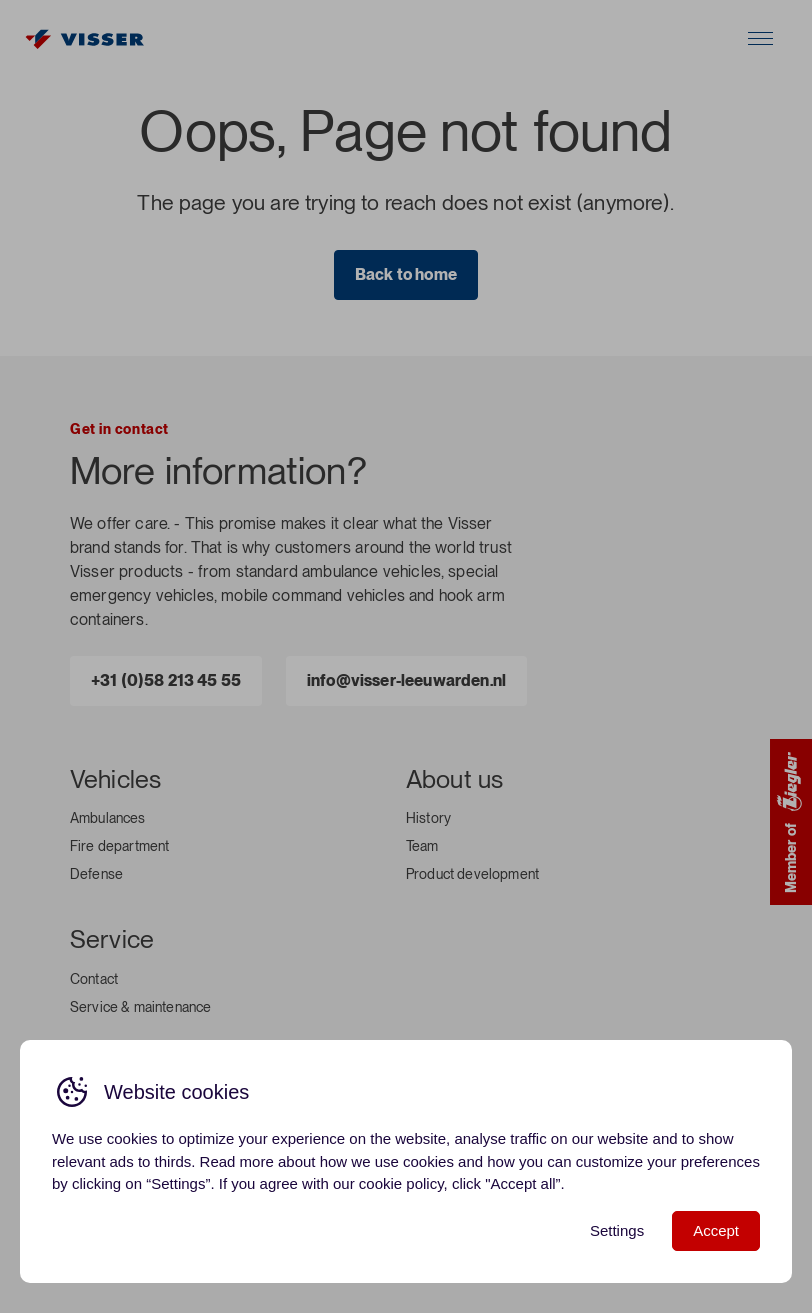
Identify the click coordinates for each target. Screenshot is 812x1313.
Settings (617, 1230)
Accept (716, 1230)
